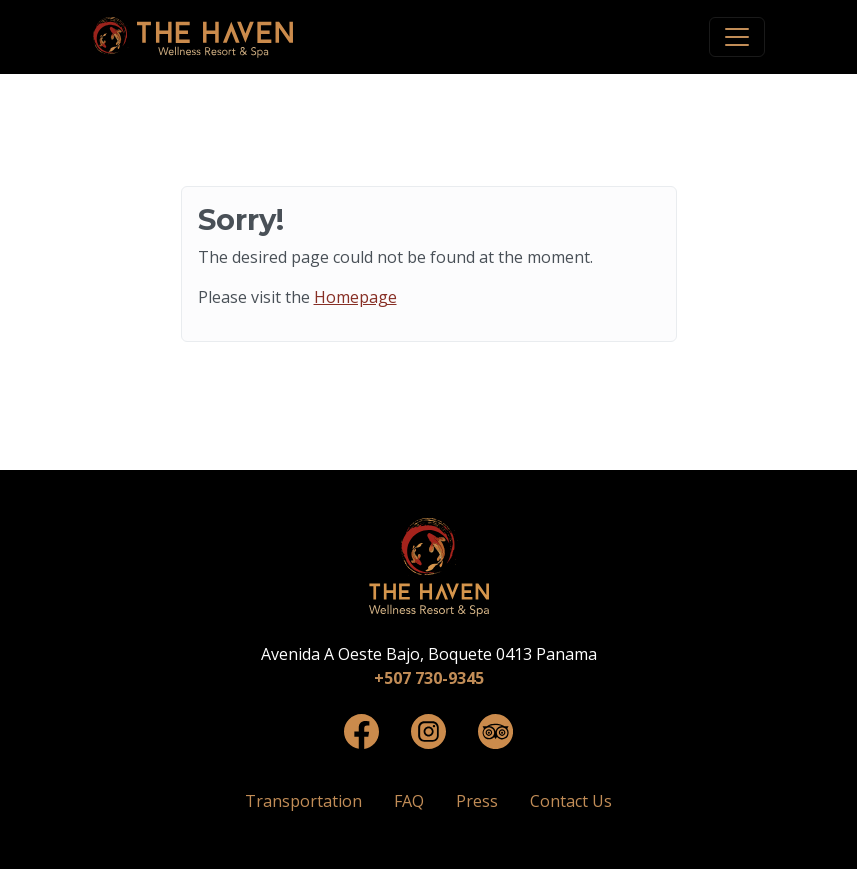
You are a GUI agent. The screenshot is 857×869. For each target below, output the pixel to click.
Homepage (355, 297)
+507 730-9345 (429, 678)
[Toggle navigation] (737, 37)
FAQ (409, 801)
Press (477, 801)
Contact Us (571, 801)
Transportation (303, 801)
